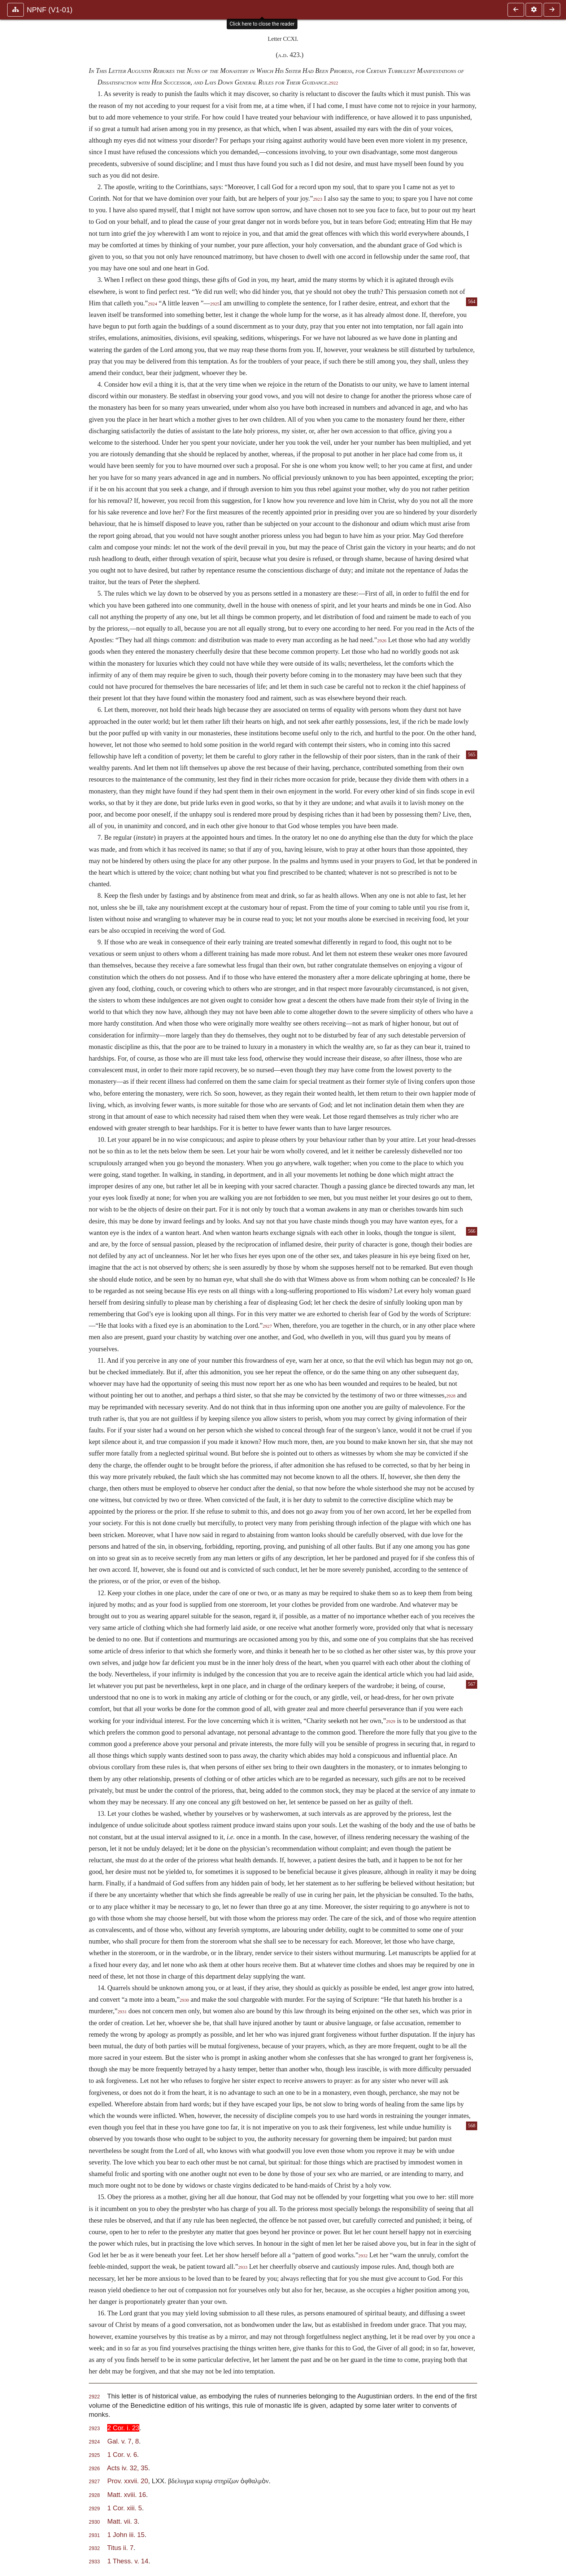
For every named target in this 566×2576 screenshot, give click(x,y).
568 (471, 2125)
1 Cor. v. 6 (122, 2454)
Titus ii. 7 (120, 2547)
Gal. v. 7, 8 (123, 2441)
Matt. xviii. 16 (126, 2494)
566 (471, 1231)
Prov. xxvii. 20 (127, 2481)
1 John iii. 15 (125, 2534)
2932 (363, 2255)
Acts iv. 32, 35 (127, 2468)
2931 (122, 2011)
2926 (382, 640)
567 (471, 1684)
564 (471, 301)
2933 (243, 2267)
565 (471, 754)
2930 (184, 2000)
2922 (333, 83)
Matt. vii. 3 (122, 2521)
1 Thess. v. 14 (127, 2561)
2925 (214, 303)
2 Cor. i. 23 (123, 2428)
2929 (390, 1721)
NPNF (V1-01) (50, 10)
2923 (317, 199)
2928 (451, 1395)
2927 (267, 1326)
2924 (152, 303)
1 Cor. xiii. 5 (124, 2508)
